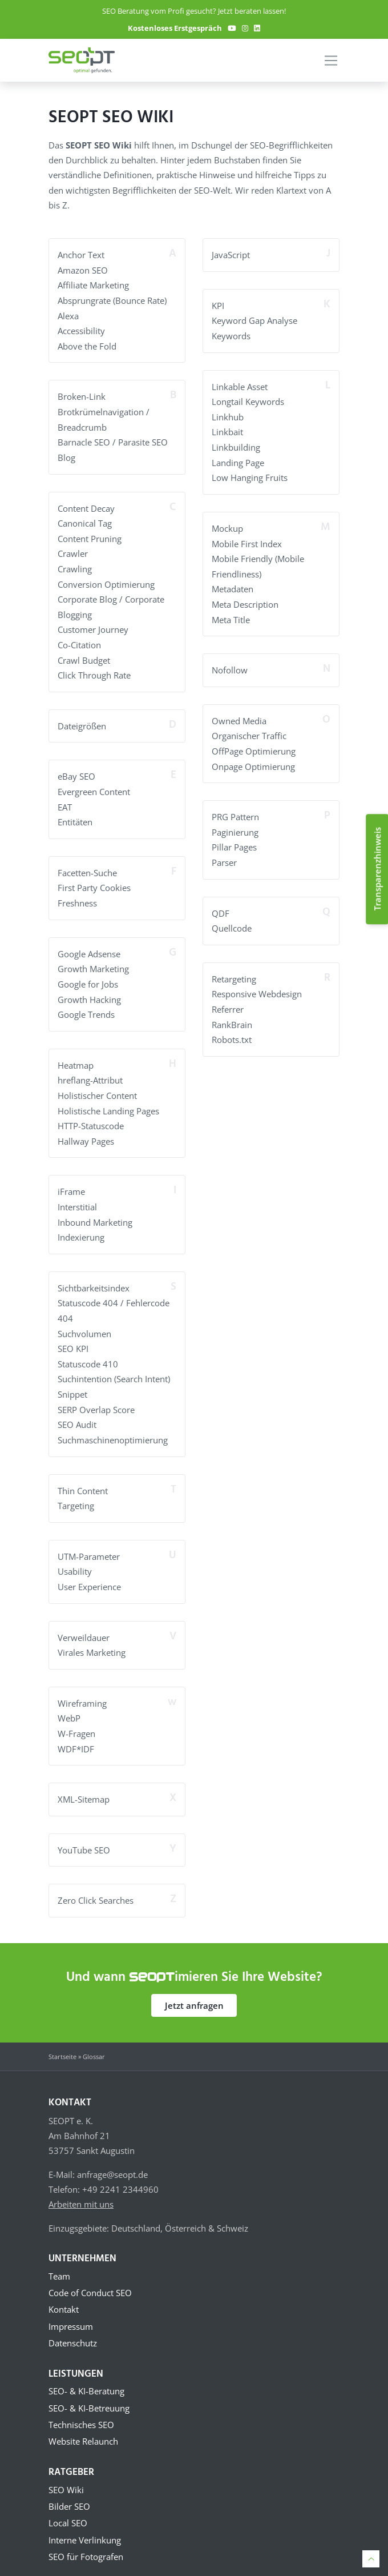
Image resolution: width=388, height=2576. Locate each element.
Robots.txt (232, 1032)
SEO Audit (77, 1413)
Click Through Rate (94, 670)
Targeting (76, 1493)
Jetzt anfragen (194, 1990)
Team (59, 2261)
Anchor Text (81, 254)
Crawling (75, 565)
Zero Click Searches (96, 1886)
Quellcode (232, 922)
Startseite (62, 2041)
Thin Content (83, 1478)
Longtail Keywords (248, 400)
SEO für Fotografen (85, 2547)
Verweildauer (84, 1624)
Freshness (77, 896)
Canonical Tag (85, 520)
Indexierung (81, 1228)
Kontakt (63, 2295)
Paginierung (235, 827)
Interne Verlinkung (84, 2529)
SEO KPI (73, 1338)
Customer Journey (93, 625)
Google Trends (86, 1007)
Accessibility (81, 329)
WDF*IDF (76, 1734)
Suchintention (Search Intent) (114, 1368)
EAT (65, 801)
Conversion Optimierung (106, 580)
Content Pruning (90, 535)
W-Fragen (76, 1720)
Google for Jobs (88, 977)
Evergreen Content (94, 786)
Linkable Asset (240, 385)
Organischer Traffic (249, 731)
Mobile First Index (247, 541)
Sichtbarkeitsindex (94, 1278)
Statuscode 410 (88, 1353)
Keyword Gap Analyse (254, 320)
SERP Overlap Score (96, 1398)
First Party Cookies (94, 882)
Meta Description (245, 601)
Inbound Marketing (95, 1212)
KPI (218, 305)
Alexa (68, 314)
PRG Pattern (235, 812)
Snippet (72, 1383)
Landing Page (238, 460)
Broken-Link (82, 395)
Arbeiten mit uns (81, 2189)
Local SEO (67, 2512)
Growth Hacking (89, 992)
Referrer (228, 1003)
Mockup (227, 526)
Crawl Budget (84, 655)
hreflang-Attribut (90, 1072)
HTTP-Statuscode (91, 1117)
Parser (224, 857)
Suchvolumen (84, 1323)
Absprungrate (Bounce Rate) (112, 300)
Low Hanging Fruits (250, 476)
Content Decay (86, 505)
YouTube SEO (84, 1835)
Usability (75, 1558)
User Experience (89, 1574)
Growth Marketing (93, 962)
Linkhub (228, 416)
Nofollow (230, 666)
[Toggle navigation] (331, 60)
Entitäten (75, 816)
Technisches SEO (81, 2412)
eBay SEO (76, 771)
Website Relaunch (83, 2429)
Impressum (70, 2312)
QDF (220, 907)
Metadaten (232, 586)
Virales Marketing (92, 1639)
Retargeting (234, 972)
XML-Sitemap (84, 1785)
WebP (69, 1705)
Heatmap (76, 1057)
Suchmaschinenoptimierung (113, 1428)
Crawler (73, 550)
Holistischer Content (97, 1087)
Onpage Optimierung (253, 762)
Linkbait (227, 430)
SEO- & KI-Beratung (86, 2378)
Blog (66, 455)
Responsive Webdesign (257, 988)
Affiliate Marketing (93, 285)
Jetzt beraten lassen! (252, 11)
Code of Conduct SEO (90, 2278)
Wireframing (82, 1689)
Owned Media (239, 717)
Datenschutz (72, 2330)
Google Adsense (89, 947)
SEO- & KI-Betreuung (89, 2395)
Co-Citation (79, 640)
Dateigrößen (82, 721)
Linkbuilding (236, 445)
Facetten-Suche (87, 866)
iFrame (71, 1183)
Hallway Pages (86, 1132)
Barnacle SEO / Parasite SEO (113, 440)
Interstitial (77, 1197)
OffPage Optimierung (254, 746)
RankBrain (232, 1018)
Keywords (231, 335)
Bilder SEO (69, 2495)
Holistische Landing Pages (108, 1102)
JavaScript (231, 254)
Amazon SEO (83, 269)
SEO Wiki (66, 2478)
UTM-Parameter (89, 1544)
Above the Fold (87, 345)
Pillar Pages (234, 842)
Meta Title (231, 615)
